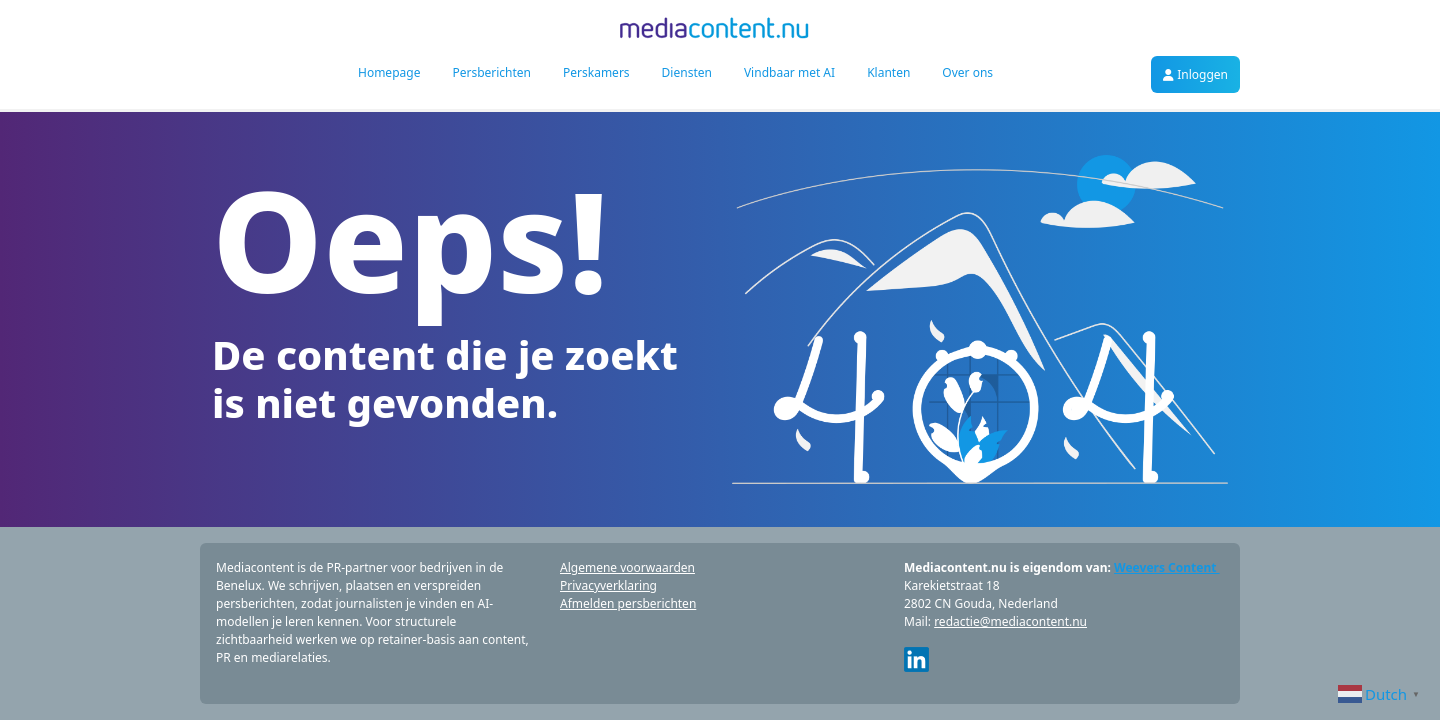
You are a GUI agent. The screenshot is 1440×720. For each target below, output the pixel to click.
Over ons (967, 72)
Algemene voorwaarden (627, 567)
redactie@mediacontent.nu (1010, 621)
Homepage (389, 72)
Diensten (687, 72)
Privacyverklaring (608, 585)
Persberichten (491, 72)
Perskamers (596, 72)
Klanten (888, 72)
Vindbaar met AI (789, 72)
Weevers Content (1166, 567)
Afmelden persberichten (628, 603)
